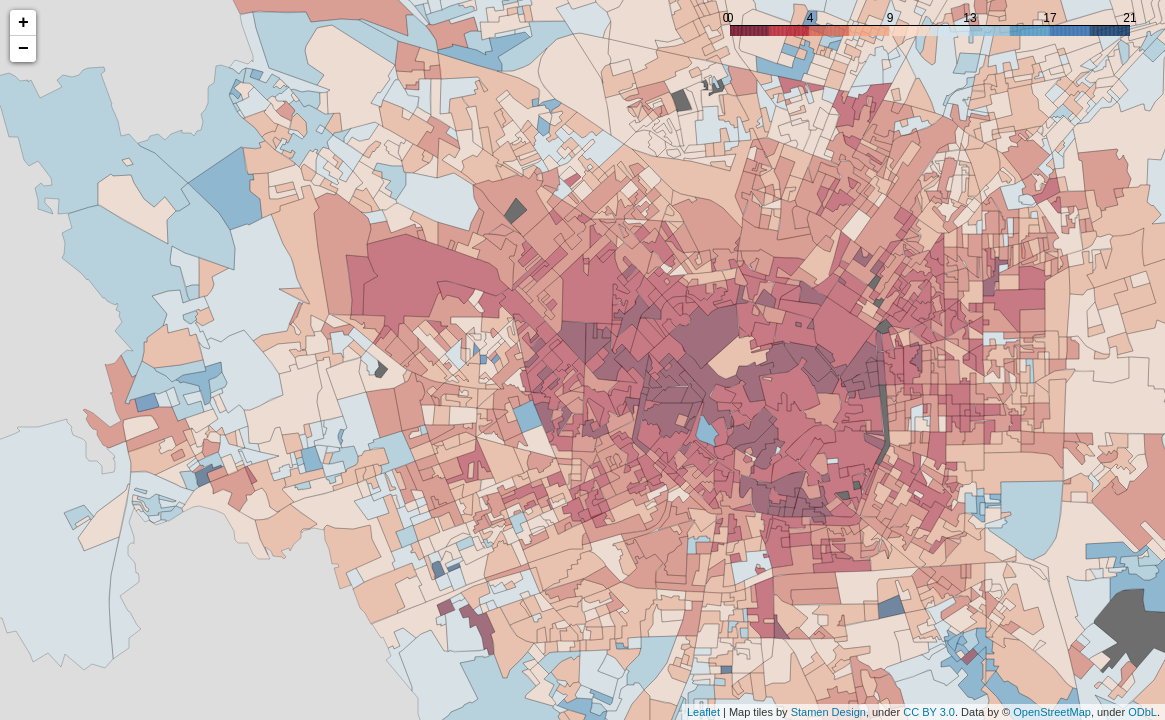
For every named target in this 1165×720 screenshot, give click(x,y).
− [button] (23, 49)
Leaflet (703, 712)
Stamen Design (828, 712)
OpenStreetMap (1052, 712)
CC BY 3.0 (929, 712)
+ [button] (23, 23)
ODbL (1142, 712)
